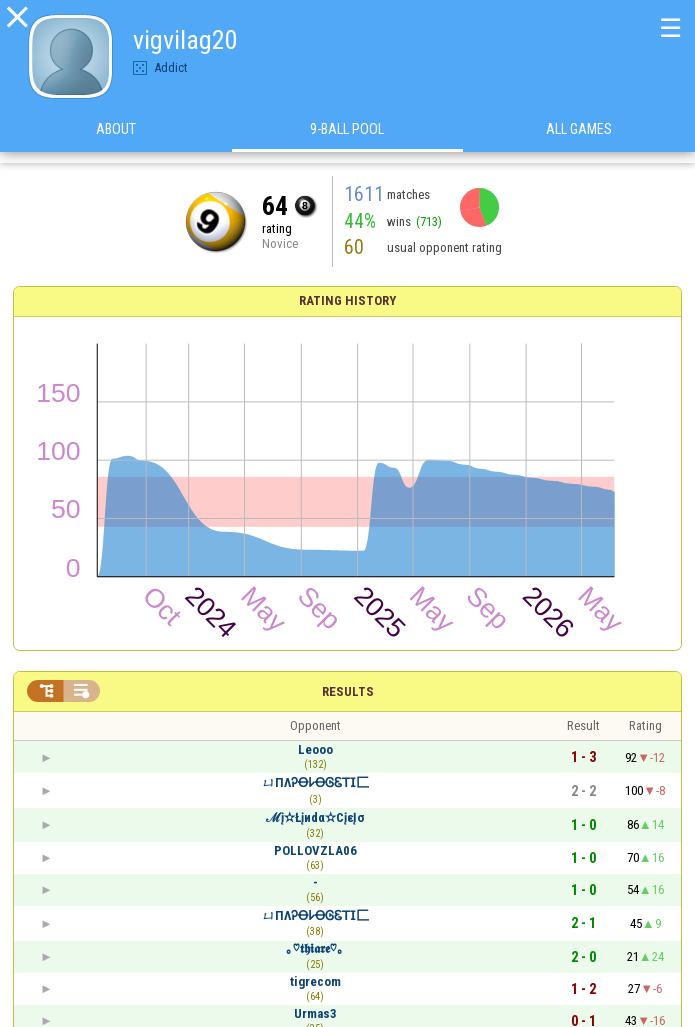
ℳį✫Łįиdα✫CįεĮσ (315, 817)
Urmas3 (315, 1013)
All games (579, 139)
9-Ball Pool (347, 139)
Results (348, 691)
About (116, 139)
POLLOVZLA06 (315, 850)
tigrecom (315, 981)
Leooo (315, 749)
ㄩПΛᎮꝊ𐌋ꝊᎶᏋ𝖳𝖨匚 (315, 782)
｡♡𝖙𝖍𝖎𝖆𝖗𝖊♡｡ (315, 948)
